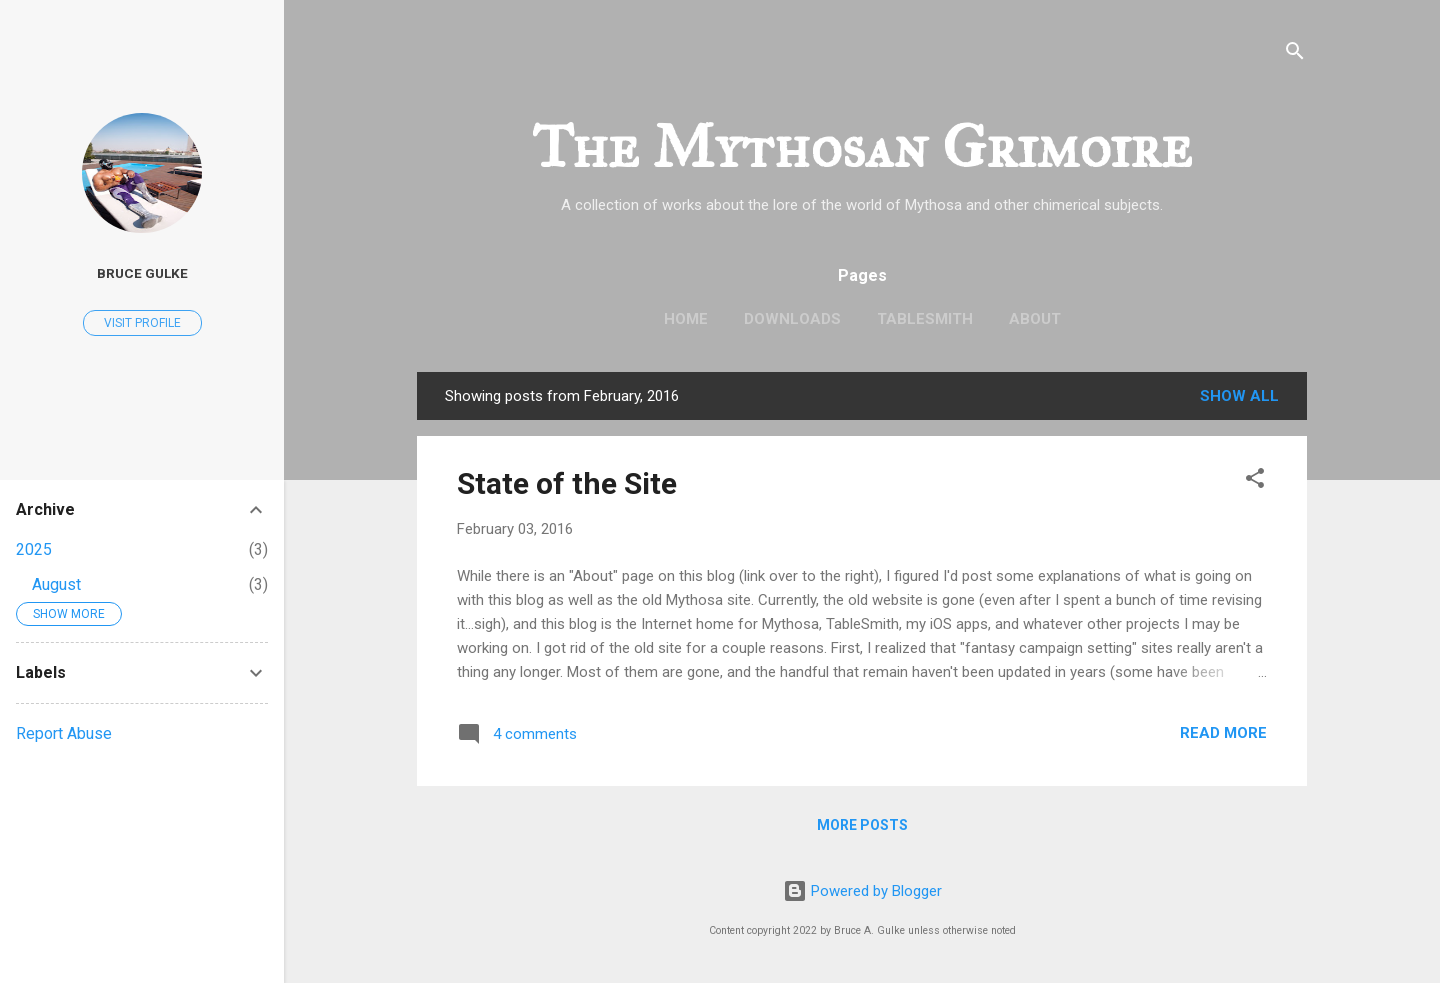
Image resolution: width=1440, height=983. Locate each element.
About (1035, 319)
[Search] (1295, 54)
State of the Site (567, 483)
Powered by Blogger (862, 891)
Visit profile (142, 323)
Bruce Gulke (142, 273)
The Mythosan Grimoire (862, 146)
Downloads (792, 319)
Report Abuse (64, 733)
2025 (34, 549)
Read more (1223, 733)
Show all (1239, 396)
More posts (862, 825)
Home (686, 319)
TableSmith (925, 319)
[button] (1255, 481)
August (56, 584)
